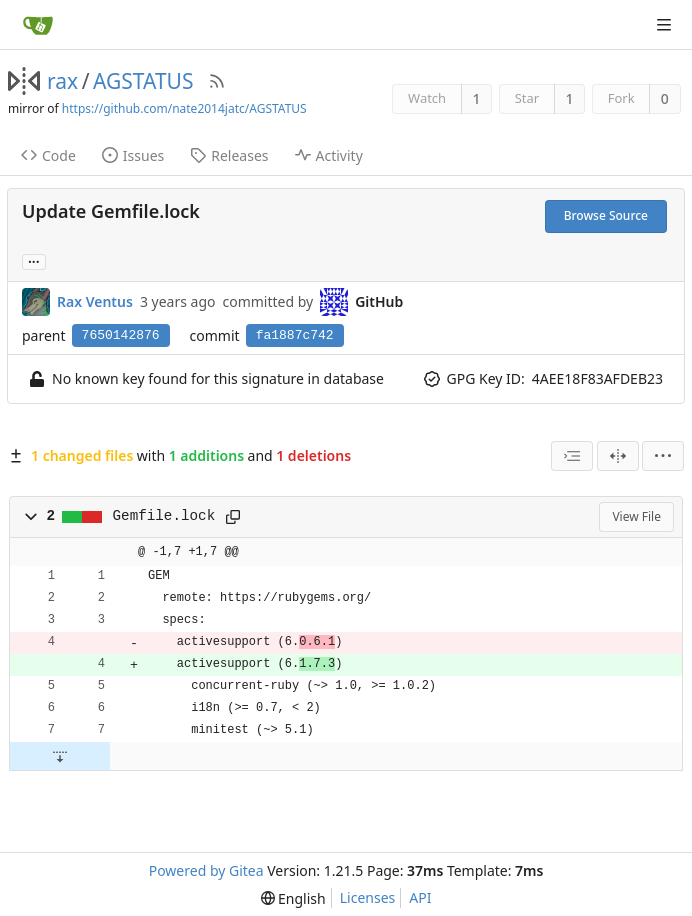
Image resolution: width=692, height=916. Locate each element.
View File (636, 516)
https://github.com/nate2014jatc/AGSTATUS (184, 108)
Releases (229, 155)
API (420, 897)
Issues (133, 155)
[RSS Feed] (217, 81)
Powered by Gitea (206, 870)
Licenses (368, 897)
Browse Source (606, 215)
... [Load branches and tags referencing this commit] (34, 260)
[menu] (663, 456)
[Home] (38, 25)
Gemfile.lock (164, 516)
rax (62, 81)
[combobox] (572, 456)
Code (48, 155)
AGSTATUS (143, 81)
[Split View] (618, 456)
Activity (329, 155)
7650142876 (121, 335)
